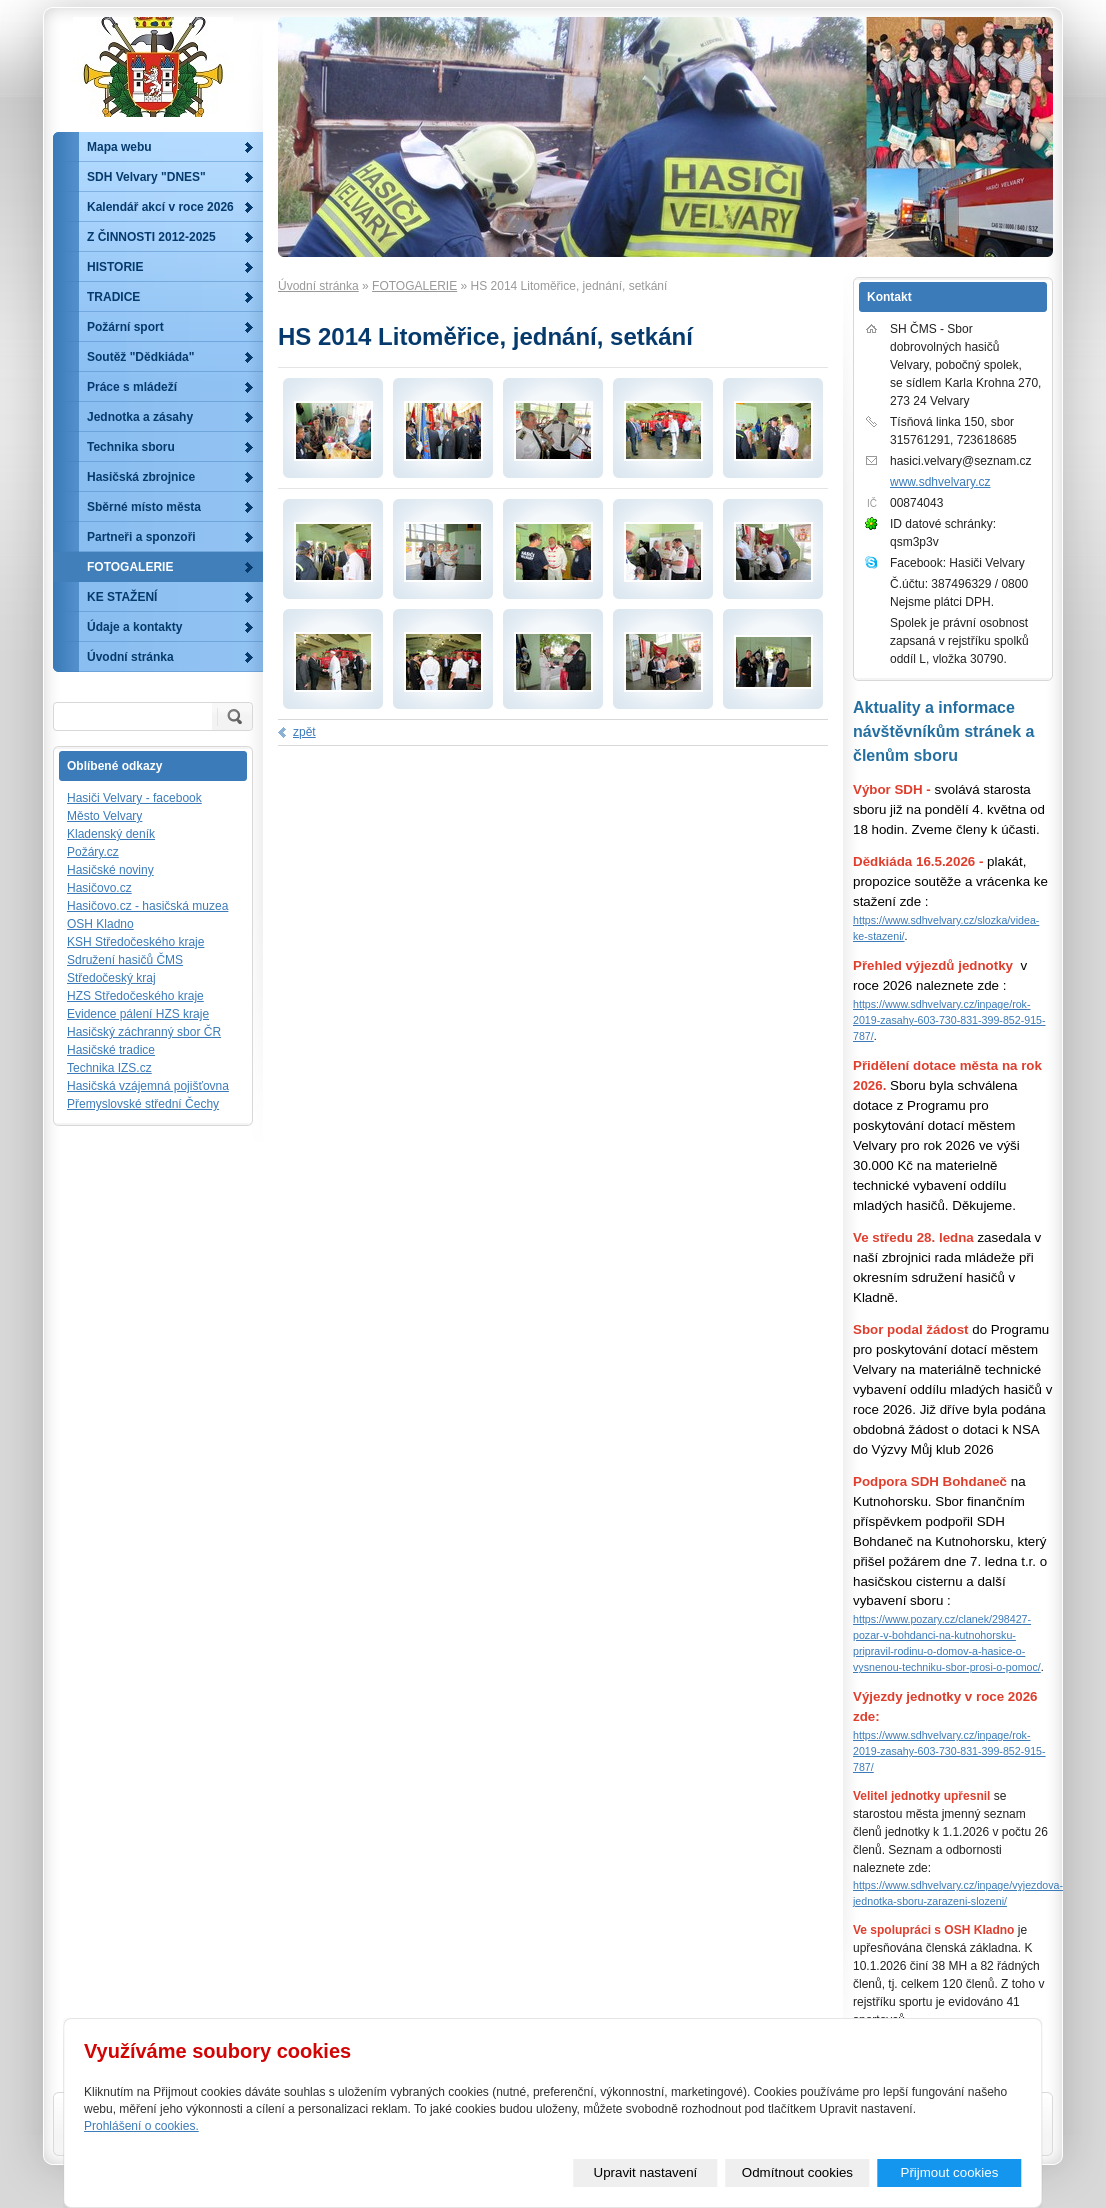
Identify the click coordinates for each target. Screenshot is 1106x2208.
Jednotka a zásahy (140, 417)
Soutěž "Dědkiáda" (140, 357)
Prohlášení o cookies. (141, 2126)
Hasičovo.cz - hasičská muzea (147, 906)
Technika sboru (131, 447)
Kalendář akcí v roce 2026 (160, 207)
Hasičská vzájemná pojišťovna (148, 1086)
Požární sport (125, 327)
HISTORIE (115, 267)
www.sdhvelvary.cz (940, 482)
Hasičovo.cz (99, 888)
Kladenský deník (111, 834)
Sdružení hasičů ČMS (125, 960)
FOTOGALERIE (414, 286)
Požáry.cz (93, 852)
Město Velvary (104, 816)
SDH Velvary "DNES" (146, 177)
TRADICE (113, 297)
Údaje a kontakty (134, 627)
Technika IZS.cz (109, 1068)
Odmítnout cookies (797, 2172)
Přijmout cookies (950, 2172)
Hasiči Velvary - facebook (134, 798)
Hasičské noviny (110, 870)
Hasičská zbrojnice (141, 477)
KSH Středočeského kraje (135, 942)
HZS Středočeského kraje (135, 996)
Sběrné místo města (144, 507)
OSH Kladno (100, 924)
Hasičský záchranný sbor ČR (144, 1032)
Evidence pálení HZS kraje (138, 1014)
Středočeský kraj (111, 978)
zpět (304, 732)
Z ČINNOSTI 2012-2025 (151, 237)
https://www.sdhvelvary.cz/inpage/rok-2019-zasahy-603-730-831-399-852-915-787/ (949, 1020)
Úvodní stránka (318, 286)
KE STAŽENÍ (122, 597)
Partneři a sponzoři (141, 537)
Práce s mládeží (132, 387)
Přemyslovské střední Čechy (143, 1104)
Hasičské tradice (111, 1050)
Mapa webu (119, 147)
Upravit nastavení (646, 2172)
